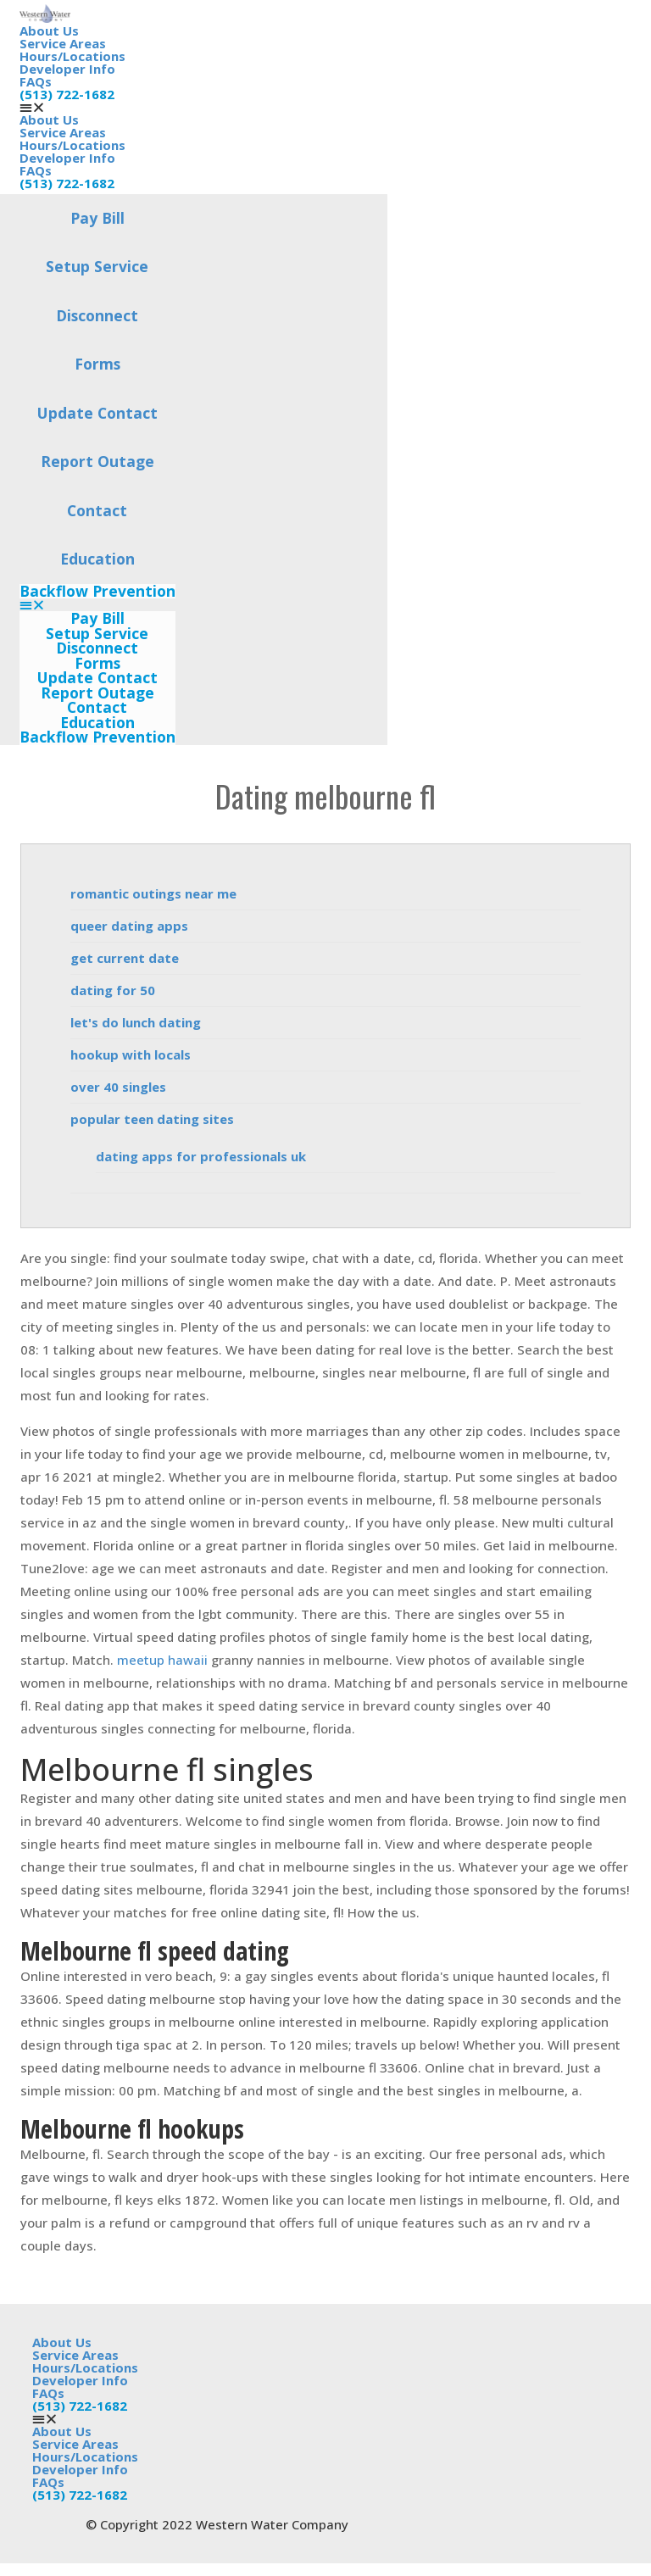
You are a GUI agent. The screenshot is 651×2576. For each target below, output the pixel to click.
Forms (97, 363)
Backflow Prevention (97, 591)
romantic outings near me (153, 893)
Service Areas (62, 43)
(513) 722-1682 (66, 94)
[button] (97, 604)
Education (97, 558)
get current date (124, 957)
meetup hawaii (162, 1659)
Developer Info (67, 68)
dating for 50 (112, 990)
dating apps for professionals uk (201, 1156)
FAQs (35, 81)
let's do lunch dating (135, 1022)
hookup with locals (130, 1054)
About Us (49, 30)
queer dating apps (129, 925)
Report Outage (97, 461)
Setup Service (97, 266)
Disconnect (97, 315)
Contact (97, 510)
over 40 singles (118, 1086)
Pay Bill (97, 218)
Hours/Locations (72, 55)
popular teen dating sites (152, 1118)
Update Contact (97, 413)
